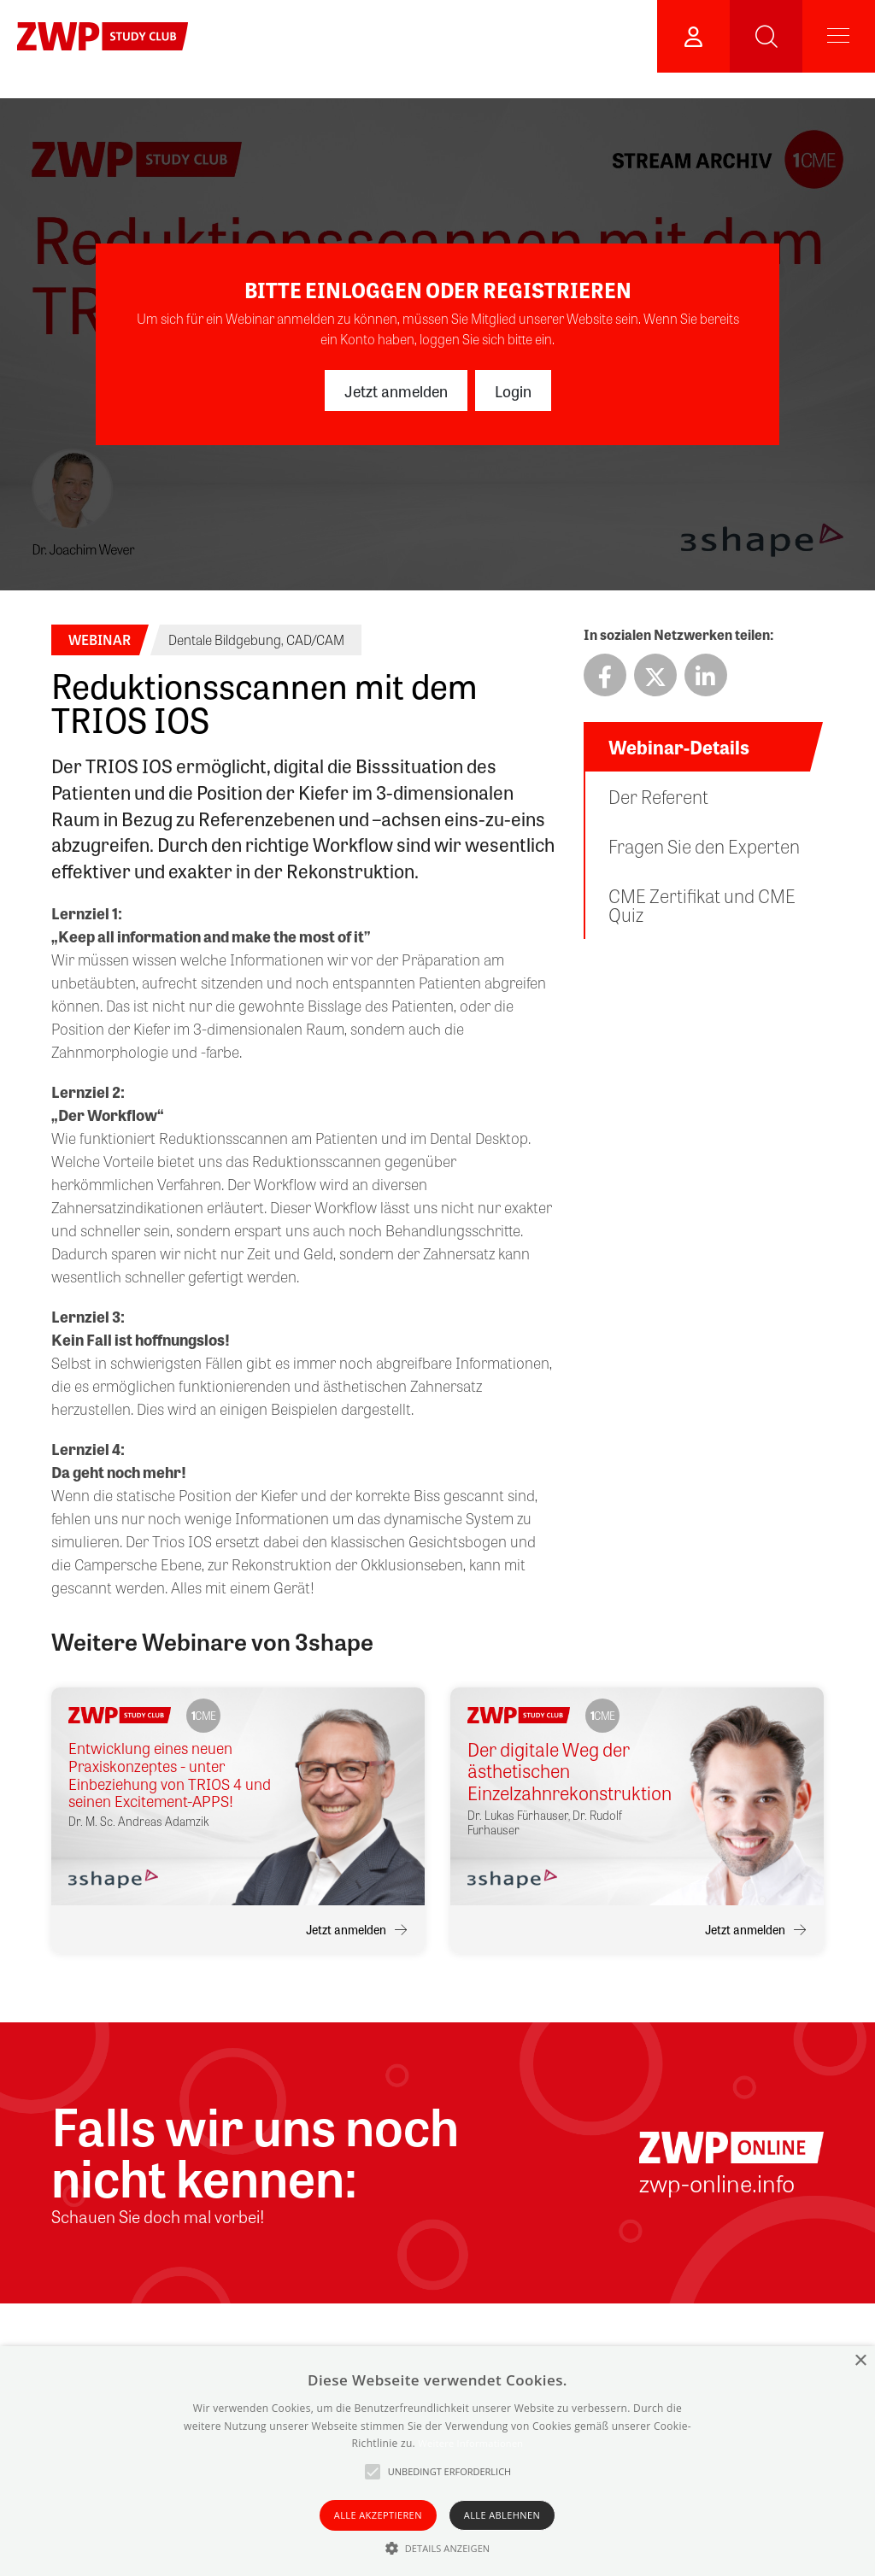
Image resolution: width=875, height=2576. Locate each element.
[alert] (437, 2461)
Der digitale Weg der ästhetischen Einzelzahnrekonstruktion (569, 1771)
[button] (437, 2547)
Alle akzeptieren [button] (378, 2515)
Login (513, 390)
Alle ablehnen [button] (502, 2515)
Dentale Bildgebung (224, 639)
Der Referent (658, 796)
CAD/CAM (315, 639)
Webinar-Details (678, 746)
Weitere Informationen (470, 2443)
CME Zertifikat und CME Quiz (702, 905)
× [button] (860, 2361)
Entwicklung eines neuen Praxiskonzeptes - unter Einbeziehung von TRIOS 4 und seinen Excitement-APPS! (169, 1774)
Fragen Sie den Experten (704, 846)
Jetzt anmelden (396, 390)
